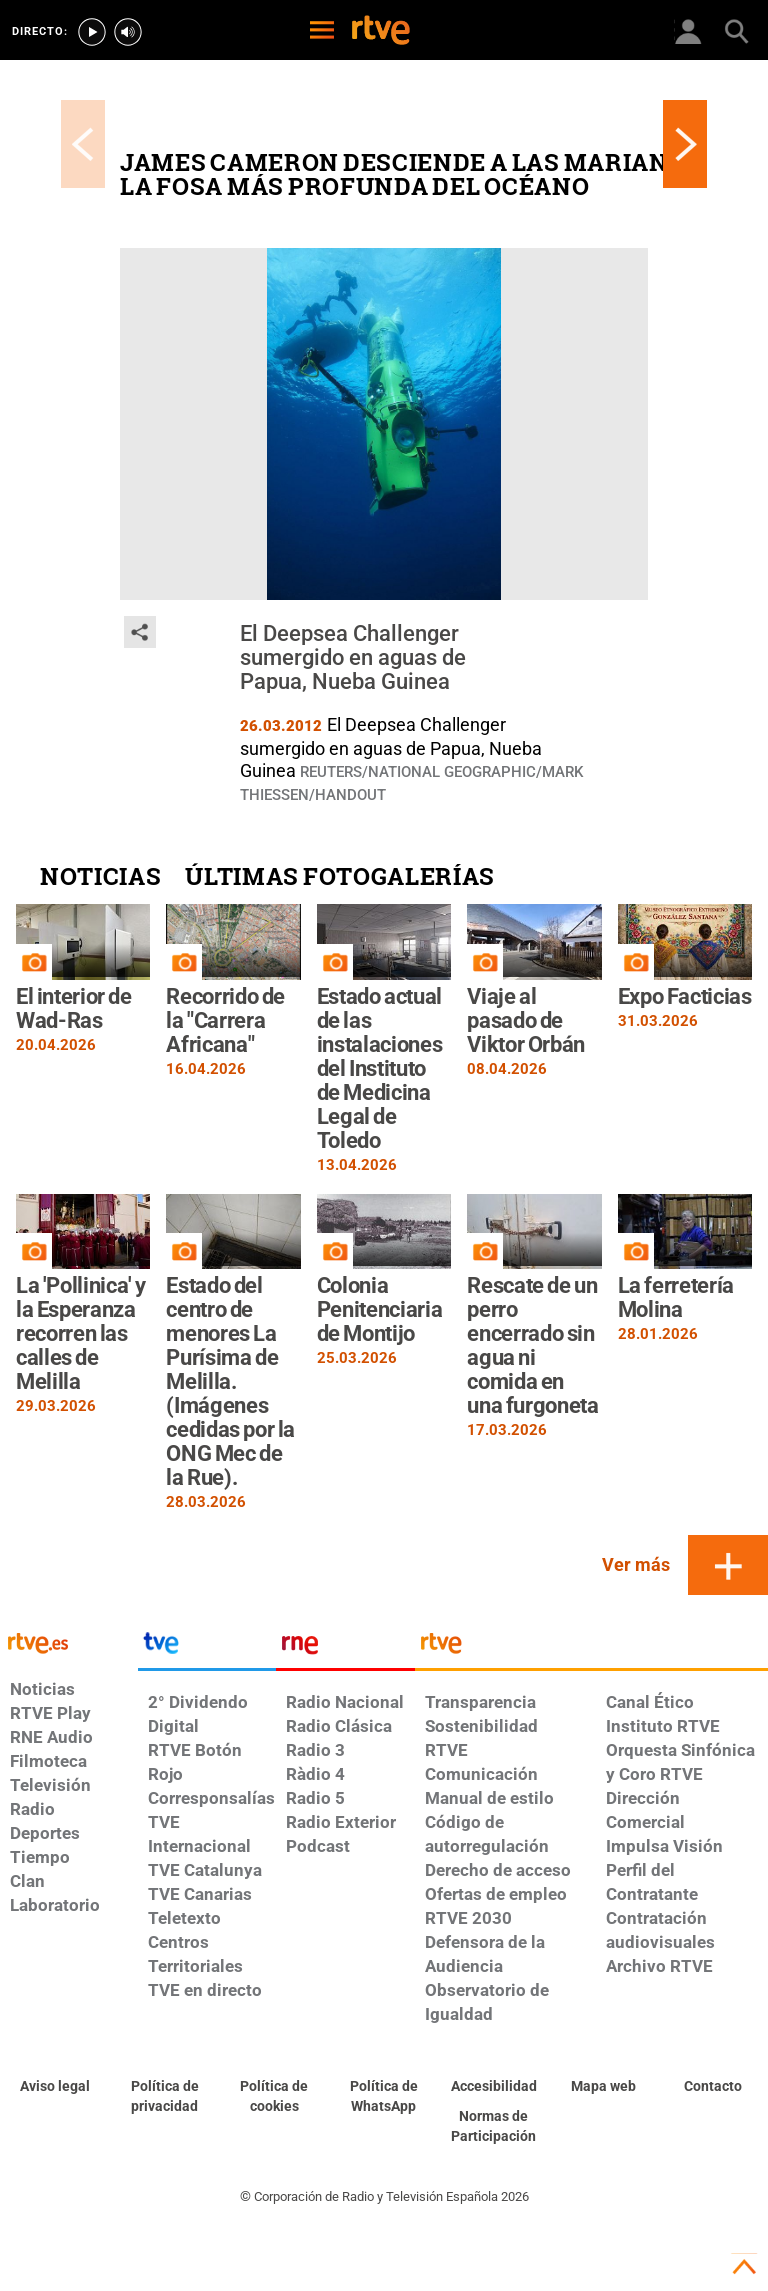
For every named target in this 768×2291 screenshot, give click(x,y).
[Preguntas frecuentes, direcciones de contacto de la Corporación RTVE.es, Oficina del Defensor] (713, 2087)
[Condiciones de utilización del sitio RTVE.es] (55, 2087)
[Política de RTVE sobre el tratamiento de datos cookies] (274, 2097)
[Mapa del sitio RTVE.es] (604, 2087)
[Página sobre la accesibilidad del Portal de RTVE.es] (494, 2087)
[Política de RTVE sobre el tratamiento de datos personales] (165, 2097)
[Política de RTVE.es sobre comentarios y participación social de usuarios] (494, 2127)
